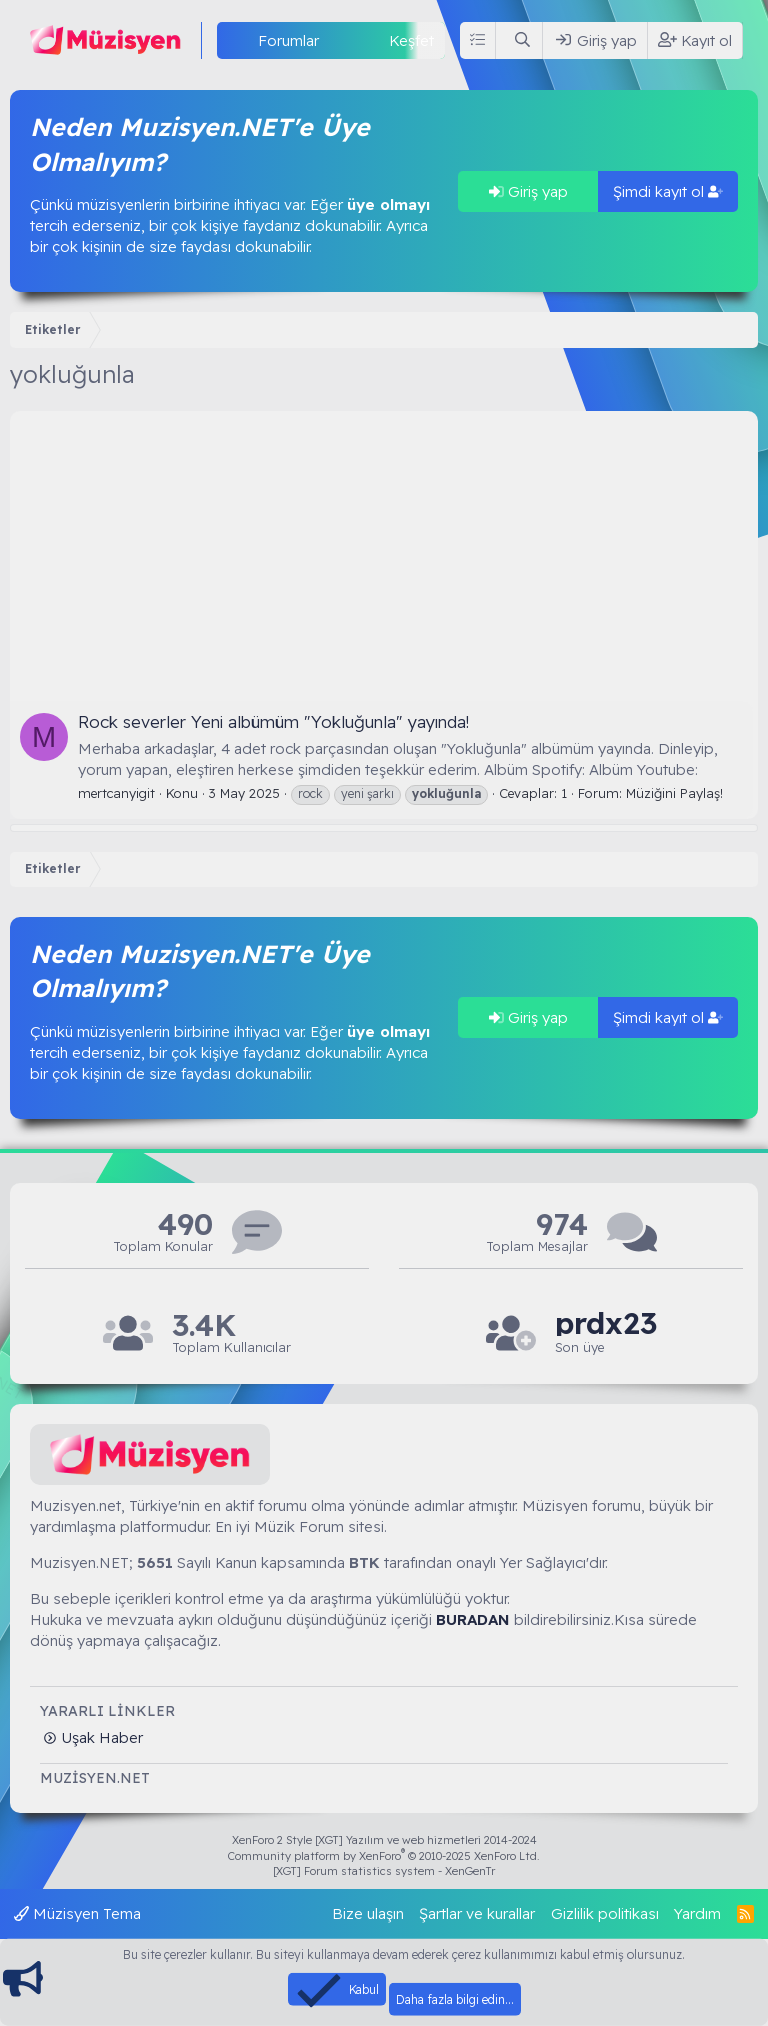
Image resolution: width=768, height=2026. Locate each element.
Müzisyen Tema (77, 1913)
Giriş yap (528, 191)
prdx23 (606, 1323)
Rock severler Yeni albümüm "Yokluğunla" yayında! (273, 721)
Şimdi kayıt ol (668, 191)
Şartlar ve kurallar (477, 1913)
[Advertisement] (384, 551)
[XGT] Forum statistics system (384, 1871)
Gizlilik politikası (605, 1913)
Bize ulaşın (368, 1913)
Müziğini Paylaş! (674, 793)
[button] (335, 40)
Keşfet (411, 40)
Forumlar (288, 40)
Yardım (697, 1913)
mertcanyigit (116, 793)
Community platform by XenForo (384, 1856)
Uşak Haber (100, 1737)
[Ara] (523, 40)
